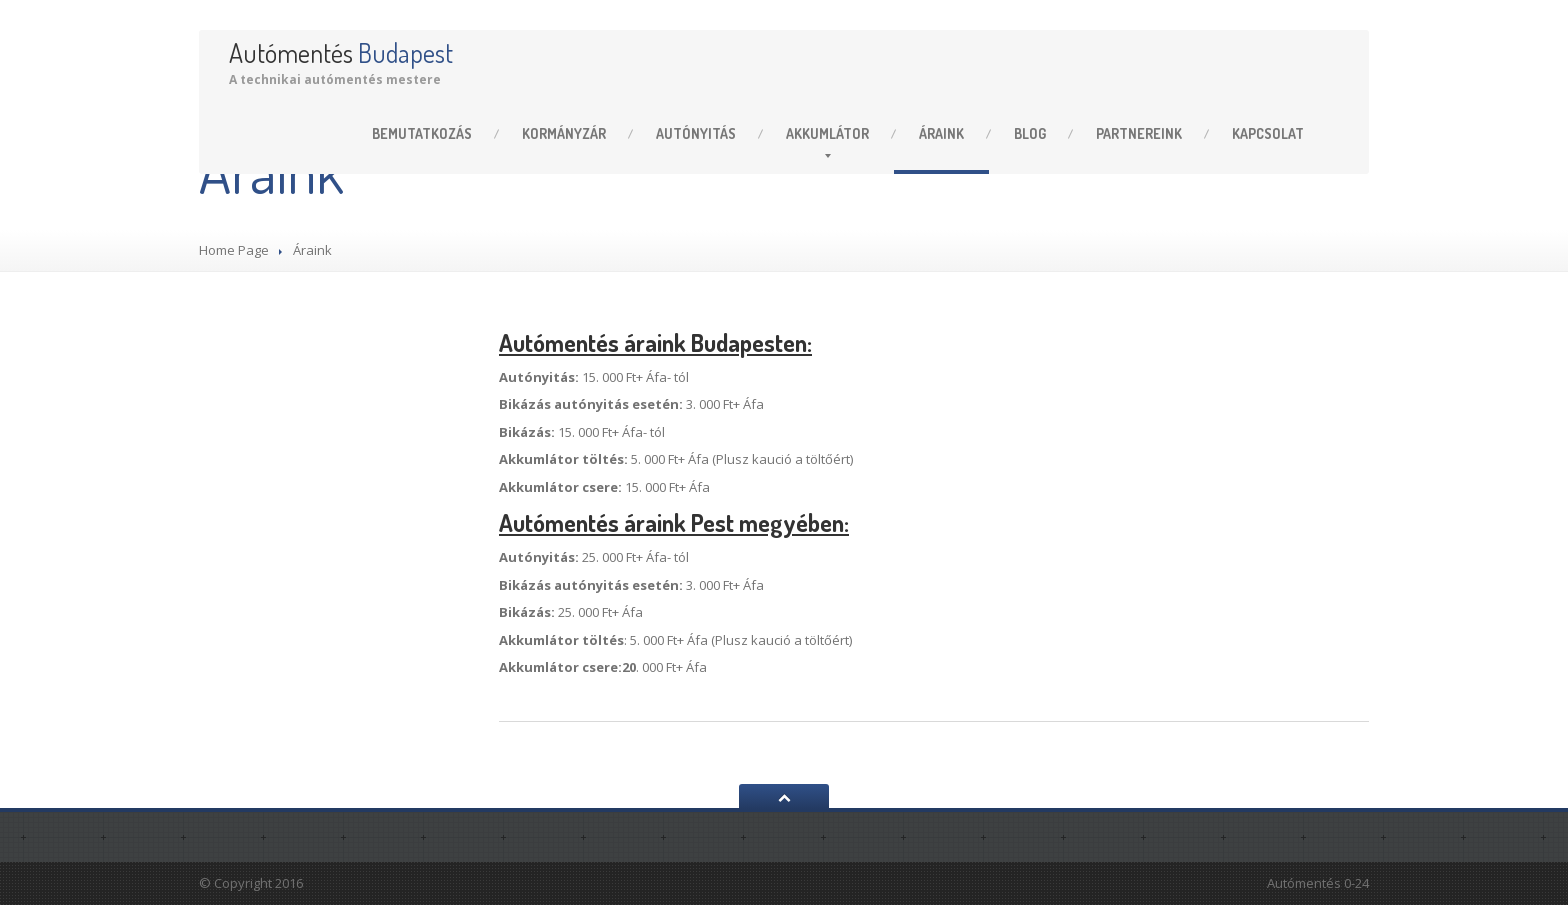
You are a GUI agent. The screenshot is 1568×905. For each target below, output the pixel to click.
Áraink (941, 133)
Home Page (234, 250)
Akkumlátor (827, 133)
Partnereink (1139, 133)
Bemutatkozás (422, 133)
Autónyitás (696, 133)
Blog (1030, 133)
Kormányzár (564, 133)
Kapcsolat (1268, 133)
